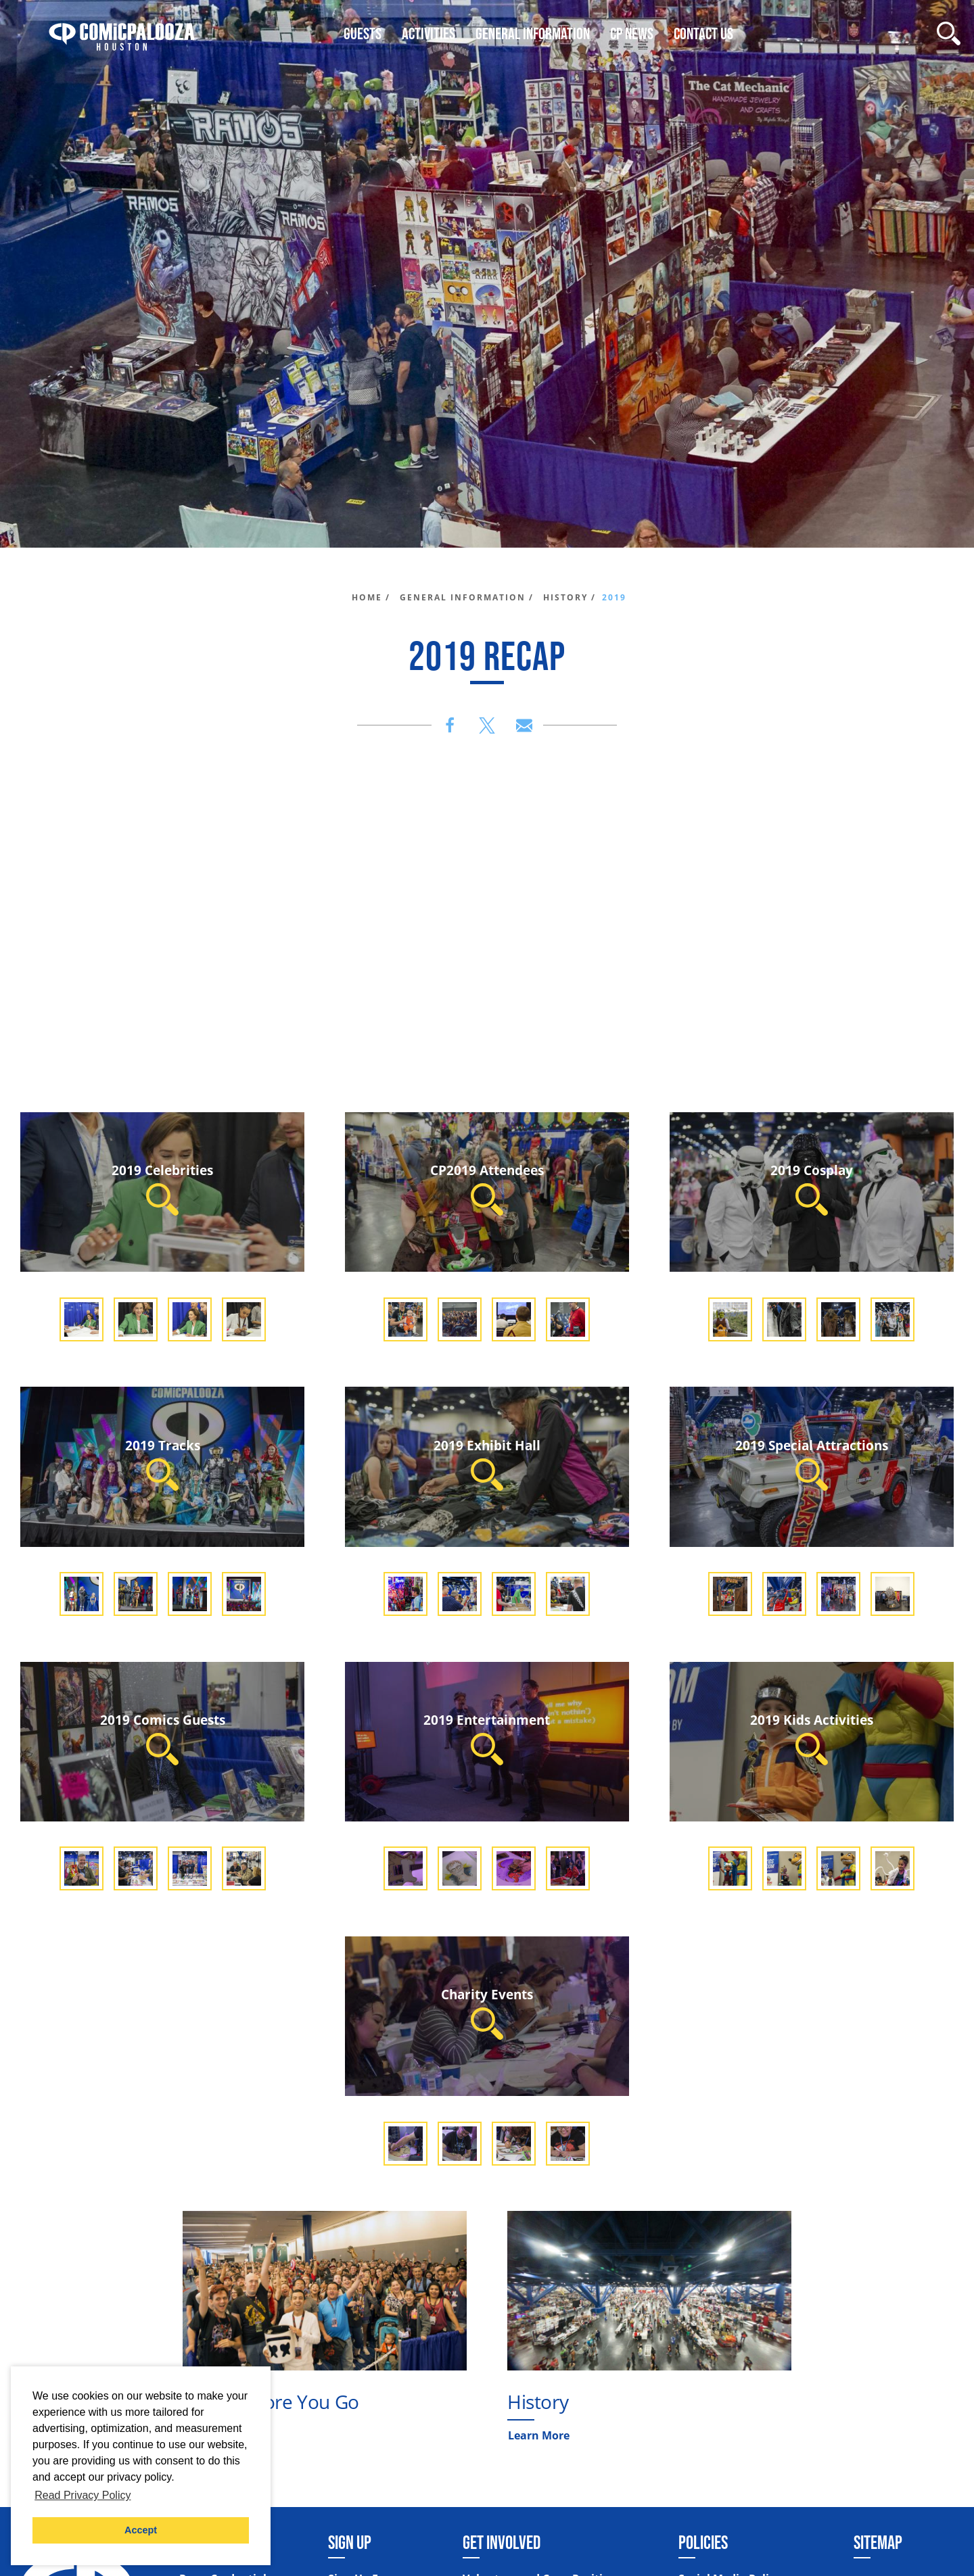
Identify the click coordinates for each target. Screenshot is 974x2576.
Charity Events (487, 2012)
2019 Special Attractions (811, 1463)
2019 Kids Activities (811, 1738)
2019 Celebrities (162, 1188)
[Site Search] (948, 33)
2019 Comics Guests (162, 1738)
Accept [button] (140, 2530)
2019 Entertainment (486, 1738)
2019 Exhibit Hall (487, 1463)
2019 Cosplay (811, 1188)
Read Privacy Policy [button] (82, 2495)
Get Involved (501, 2542)
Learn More (539, 2435)
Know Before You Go (271, 2401)
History (537, 2401)
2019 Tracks (162, 1463)
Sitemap (878, 2542)
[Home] (122, 33)
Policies (703, 2542)
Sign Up (349, 2542)
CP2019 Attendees (487, 1188)
